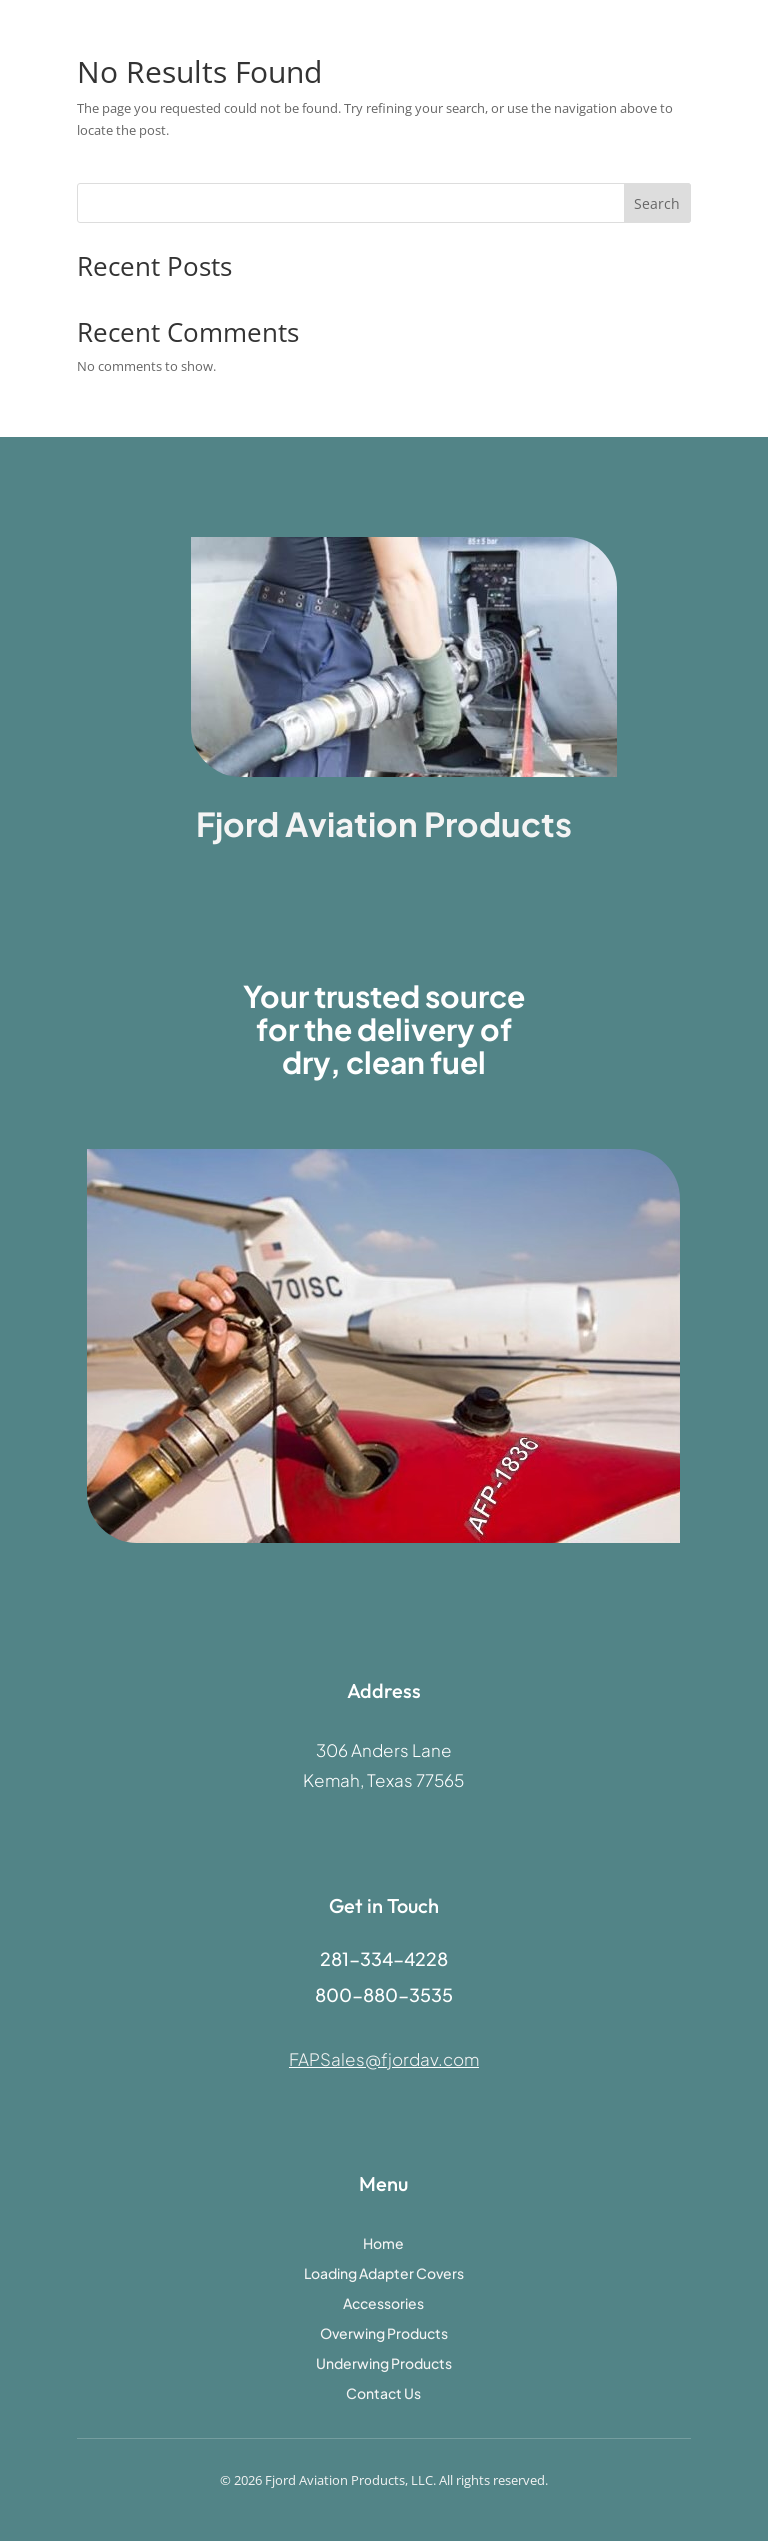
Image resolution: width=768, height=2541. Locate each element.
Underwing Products (384, 2364)
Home (383, 2244)
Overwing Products (384, 2334)
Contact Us (383, 2394)
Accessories (383, 2304)
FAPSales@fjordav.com (384, 2059)
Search (657, 203)
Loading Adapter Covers (384, 2274)
